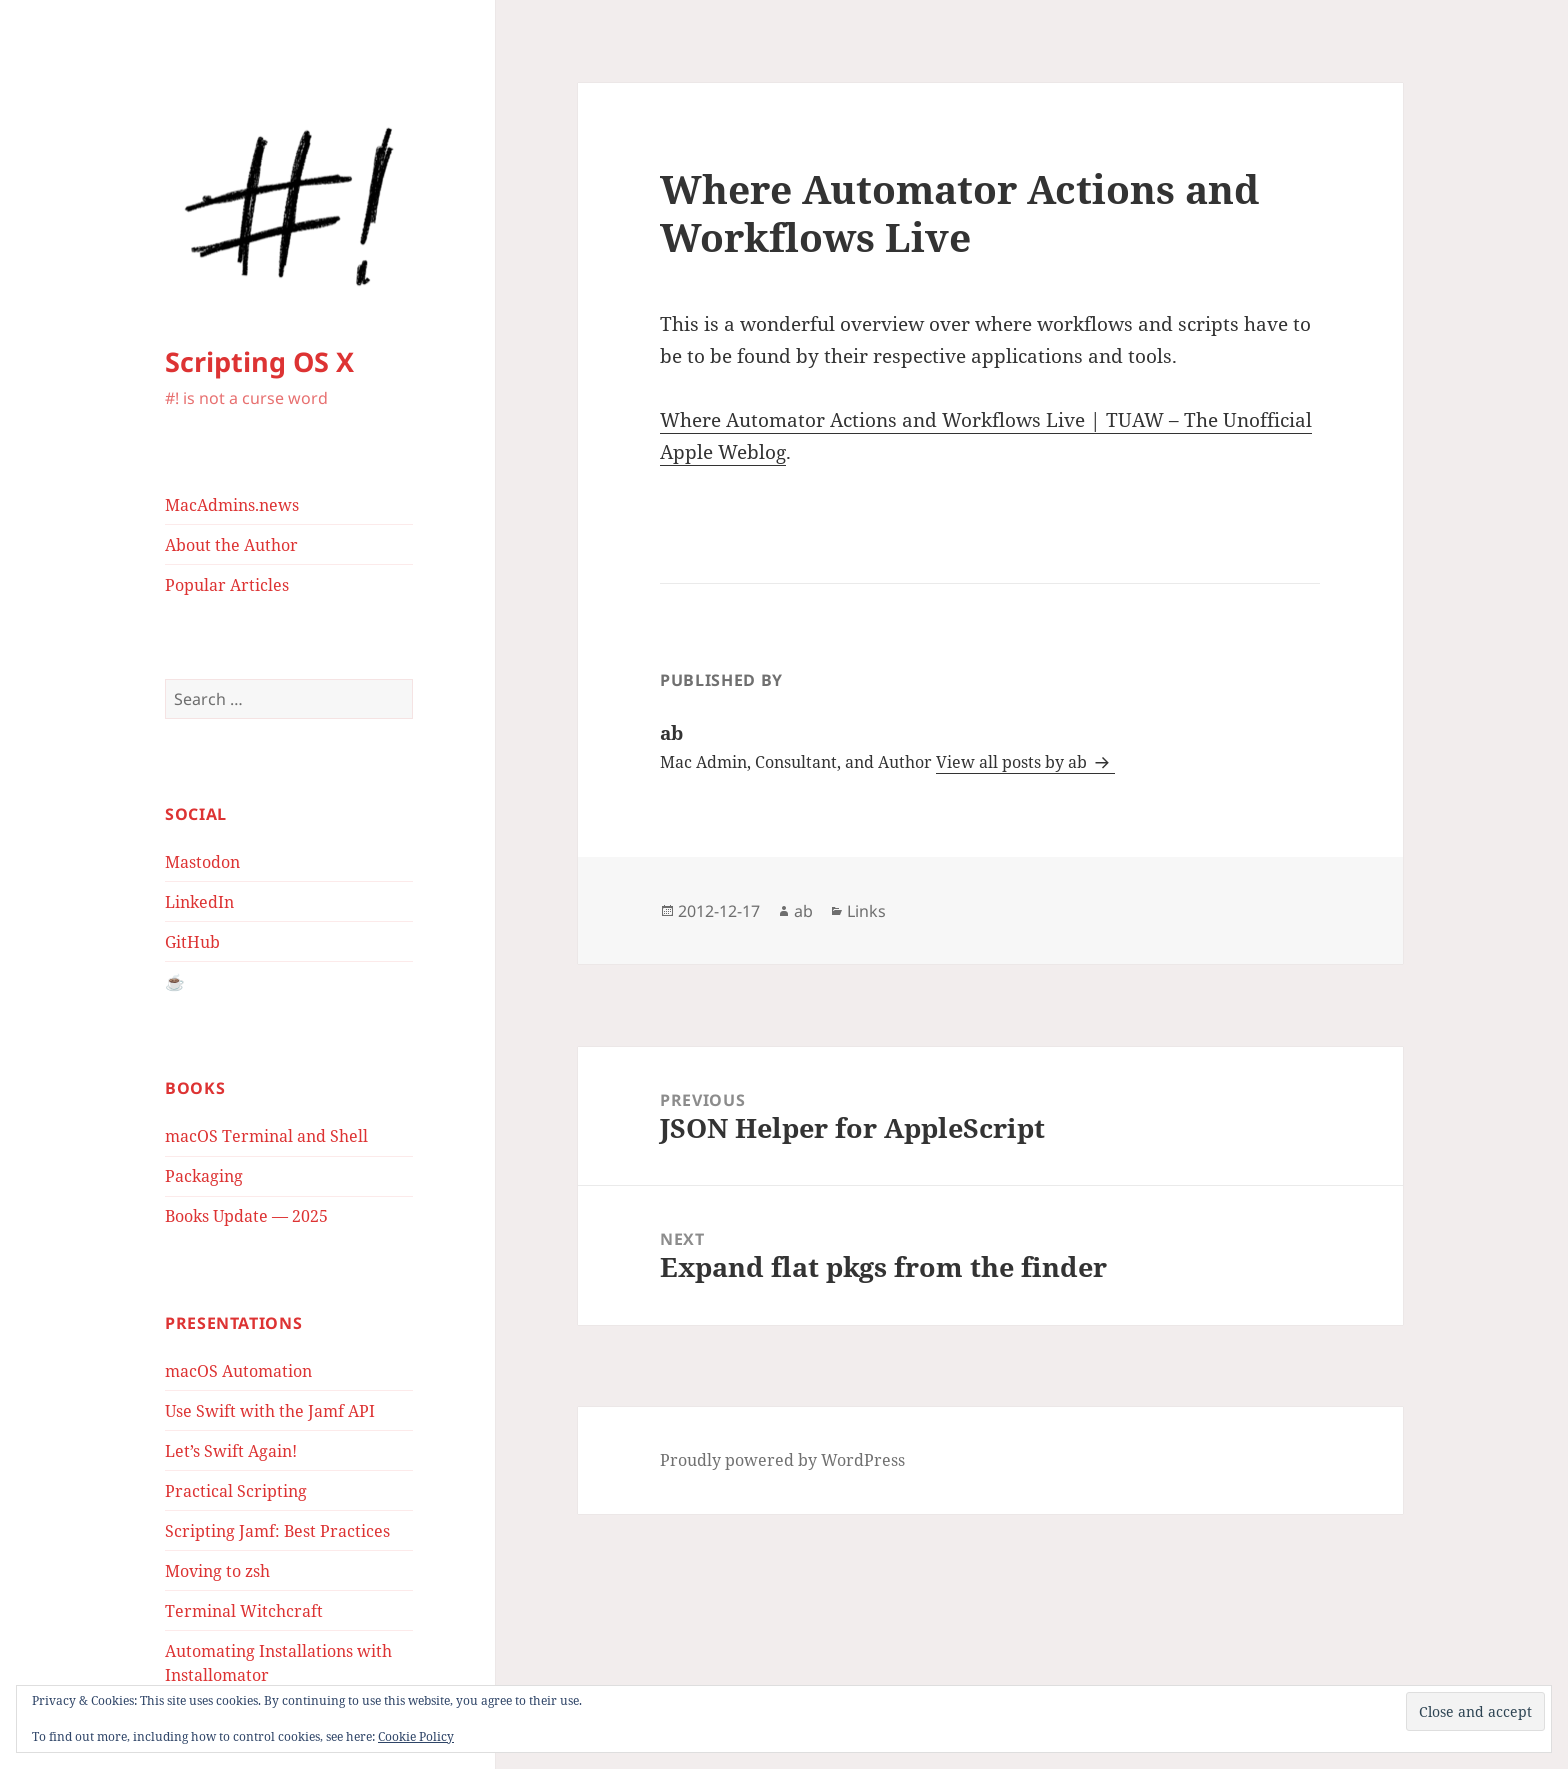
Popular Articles (227, 585)
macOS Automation (238, 1371)
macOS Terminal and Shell (266, 1136)
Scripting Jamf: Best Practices (277, 1531)
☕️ (175, 982)
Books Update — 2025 (246, 1216)
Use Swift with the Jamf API (270, 1411)
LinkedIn (199, 902)
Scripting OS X (259, 361)
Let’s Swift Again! (231, 1451)
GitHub (192, 942)
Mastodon (202, 862)
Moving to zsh (217, 1571)
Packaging (204, 1176)
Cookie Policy (416, 1736)
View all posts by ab (1013, 762)
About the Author (231, 545)
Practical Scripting (236, 1491)
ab (803, 911)
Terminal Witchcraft (244, 1611)
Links (866, 911)
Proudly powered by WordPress (782, 1460)
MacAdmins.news (232, 505)
